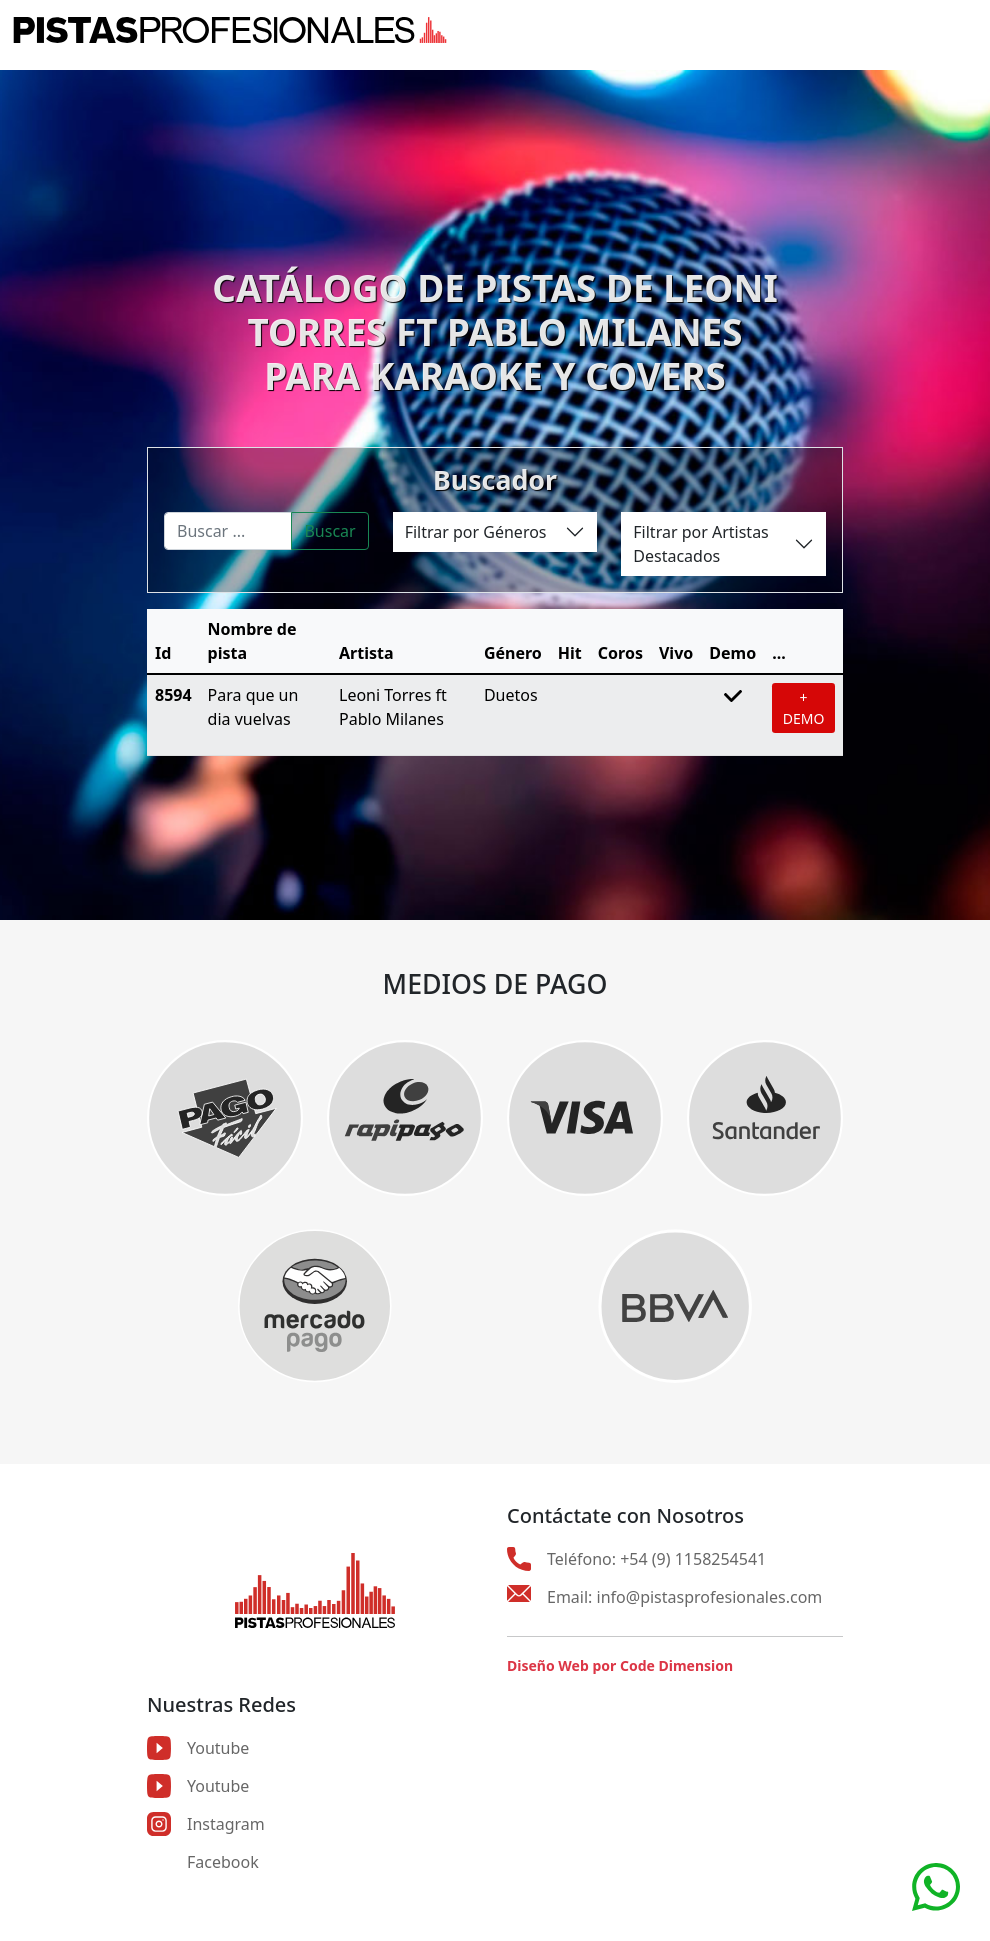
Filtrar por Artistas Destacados (700, 544)
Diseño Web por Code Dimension (620, 1665)
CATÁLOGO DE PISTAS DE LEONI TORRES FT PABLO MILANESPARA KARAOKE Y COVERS (495, 332)
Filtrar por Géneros (476, 532)
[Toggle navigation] (965, 30)
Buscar (329, 531)
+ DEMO (804, 708)
